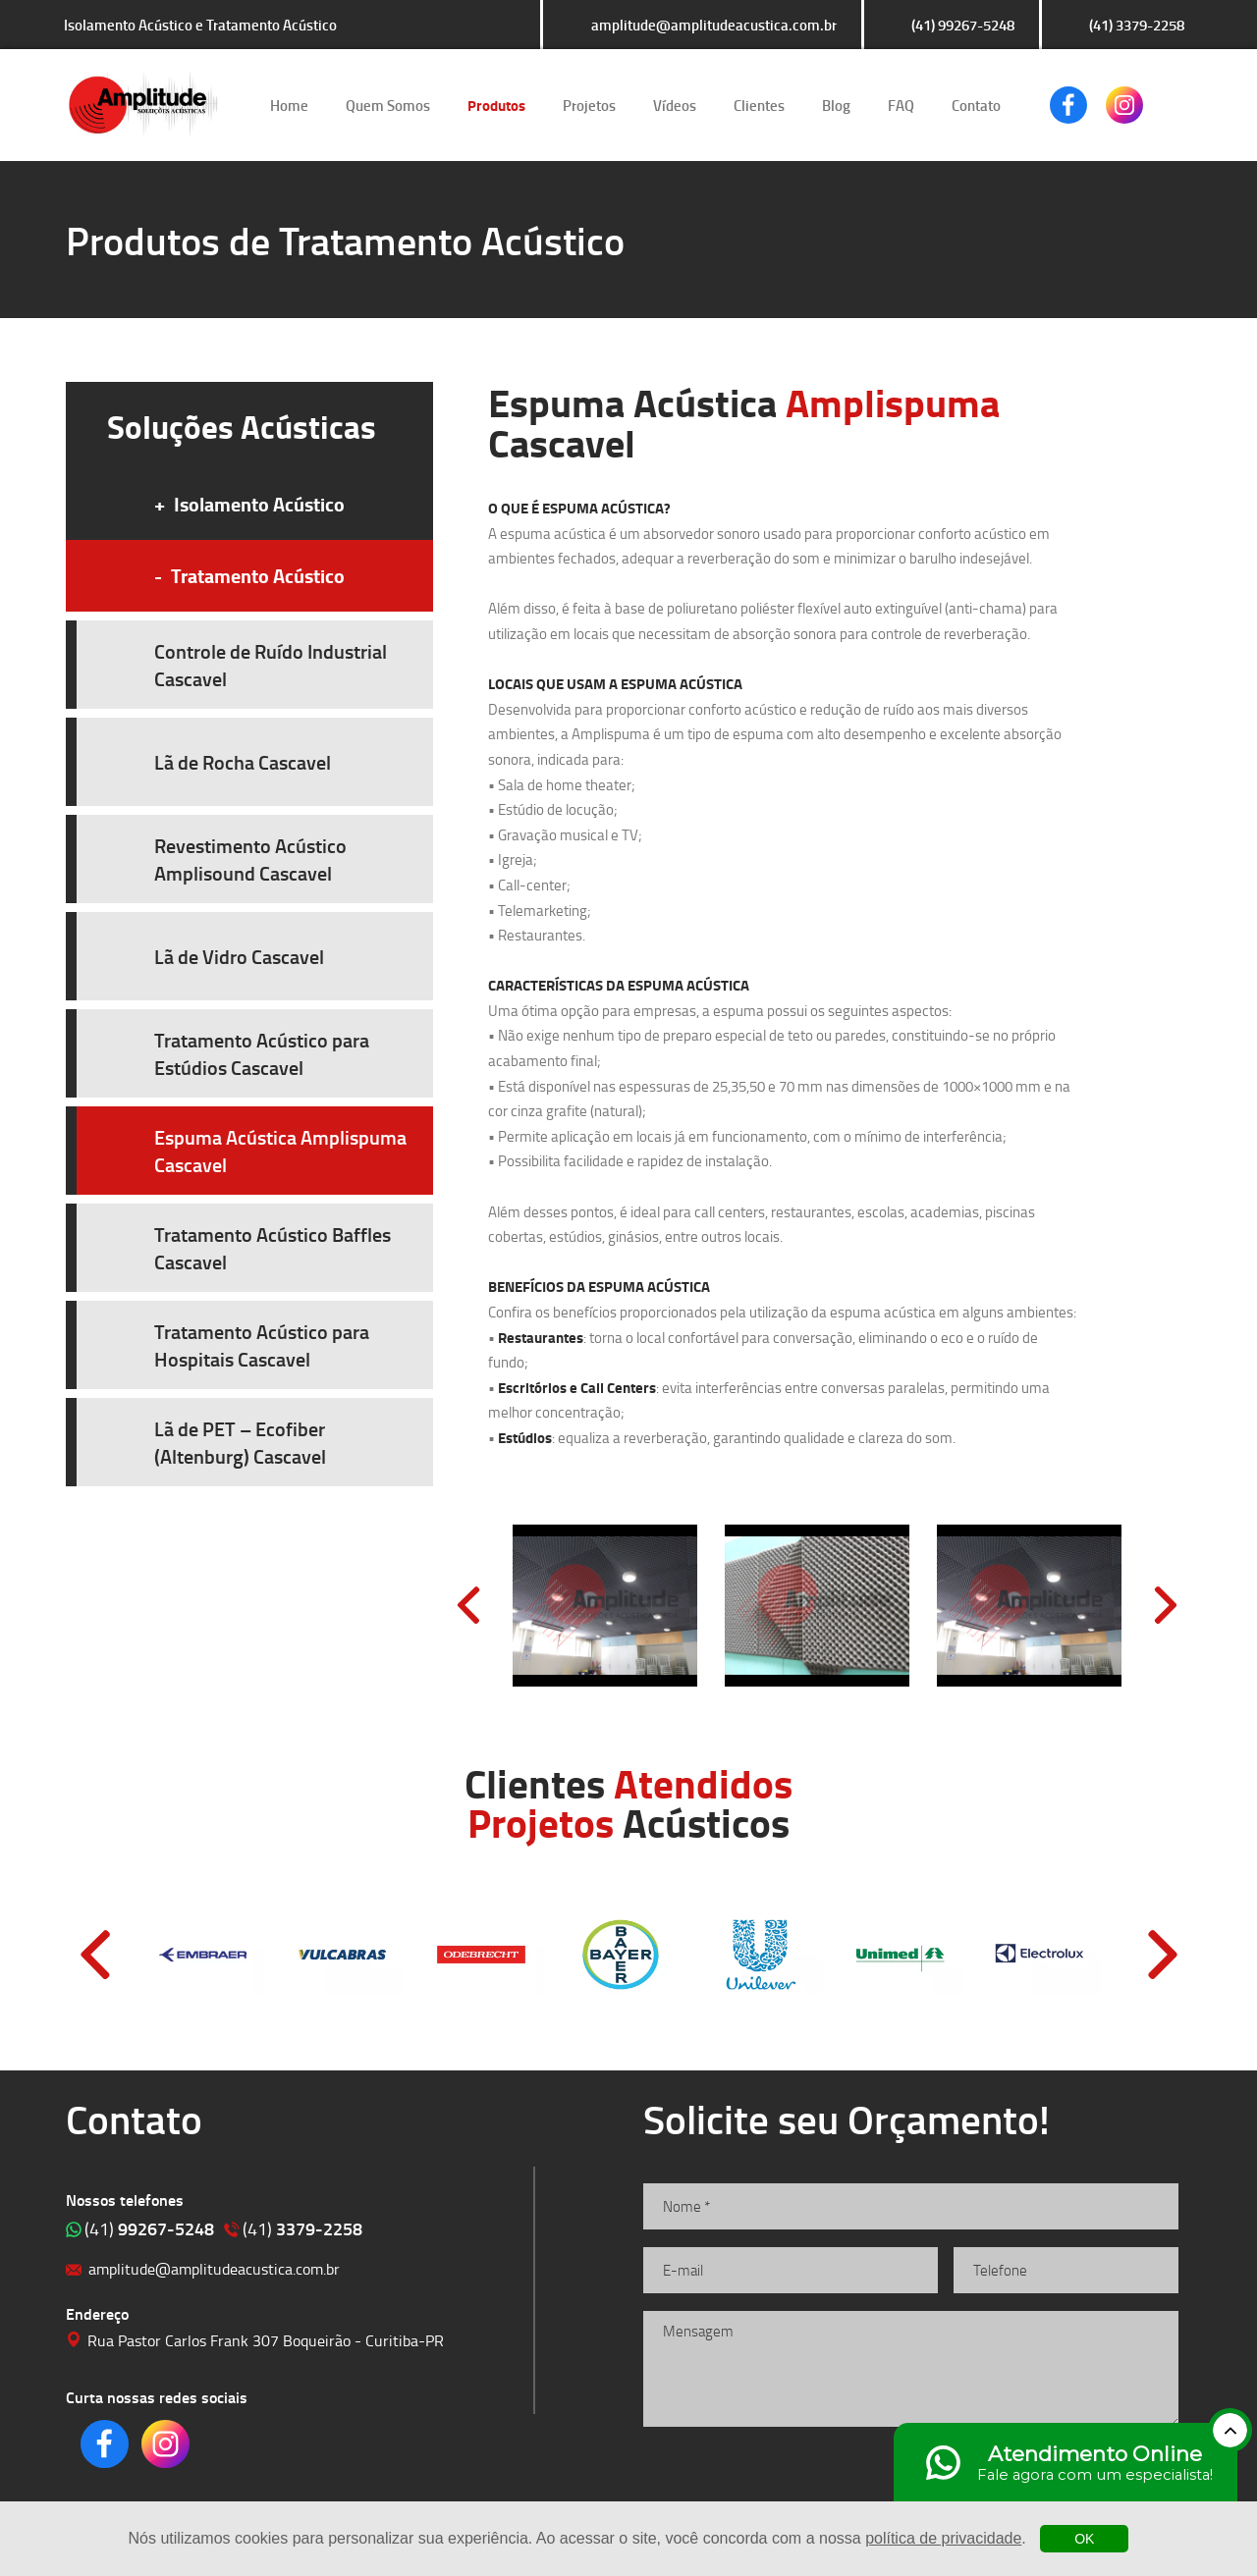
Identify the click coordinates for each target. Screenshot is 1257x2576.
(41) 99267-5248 (962, 24)
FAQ (901, 105)
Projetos (589, 105)
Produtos (496, 105)
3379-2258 (302, 2228)
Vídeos (674, 105)
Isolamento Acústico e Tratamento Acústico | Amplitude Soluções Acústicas (143, 105)
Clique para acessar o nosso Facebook (1068, 105)
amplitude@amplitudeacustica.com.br (714, 24)
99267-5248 (149, 2228)
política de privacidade (943, 2538)
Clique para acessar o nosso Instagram (1124, 105)
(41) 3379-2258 (1136, 24)
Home (289, 105)
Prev (468, 1605)
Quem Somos (388, 105)
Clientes (759, 105)
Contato (976, 105)
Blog (836, 105)
